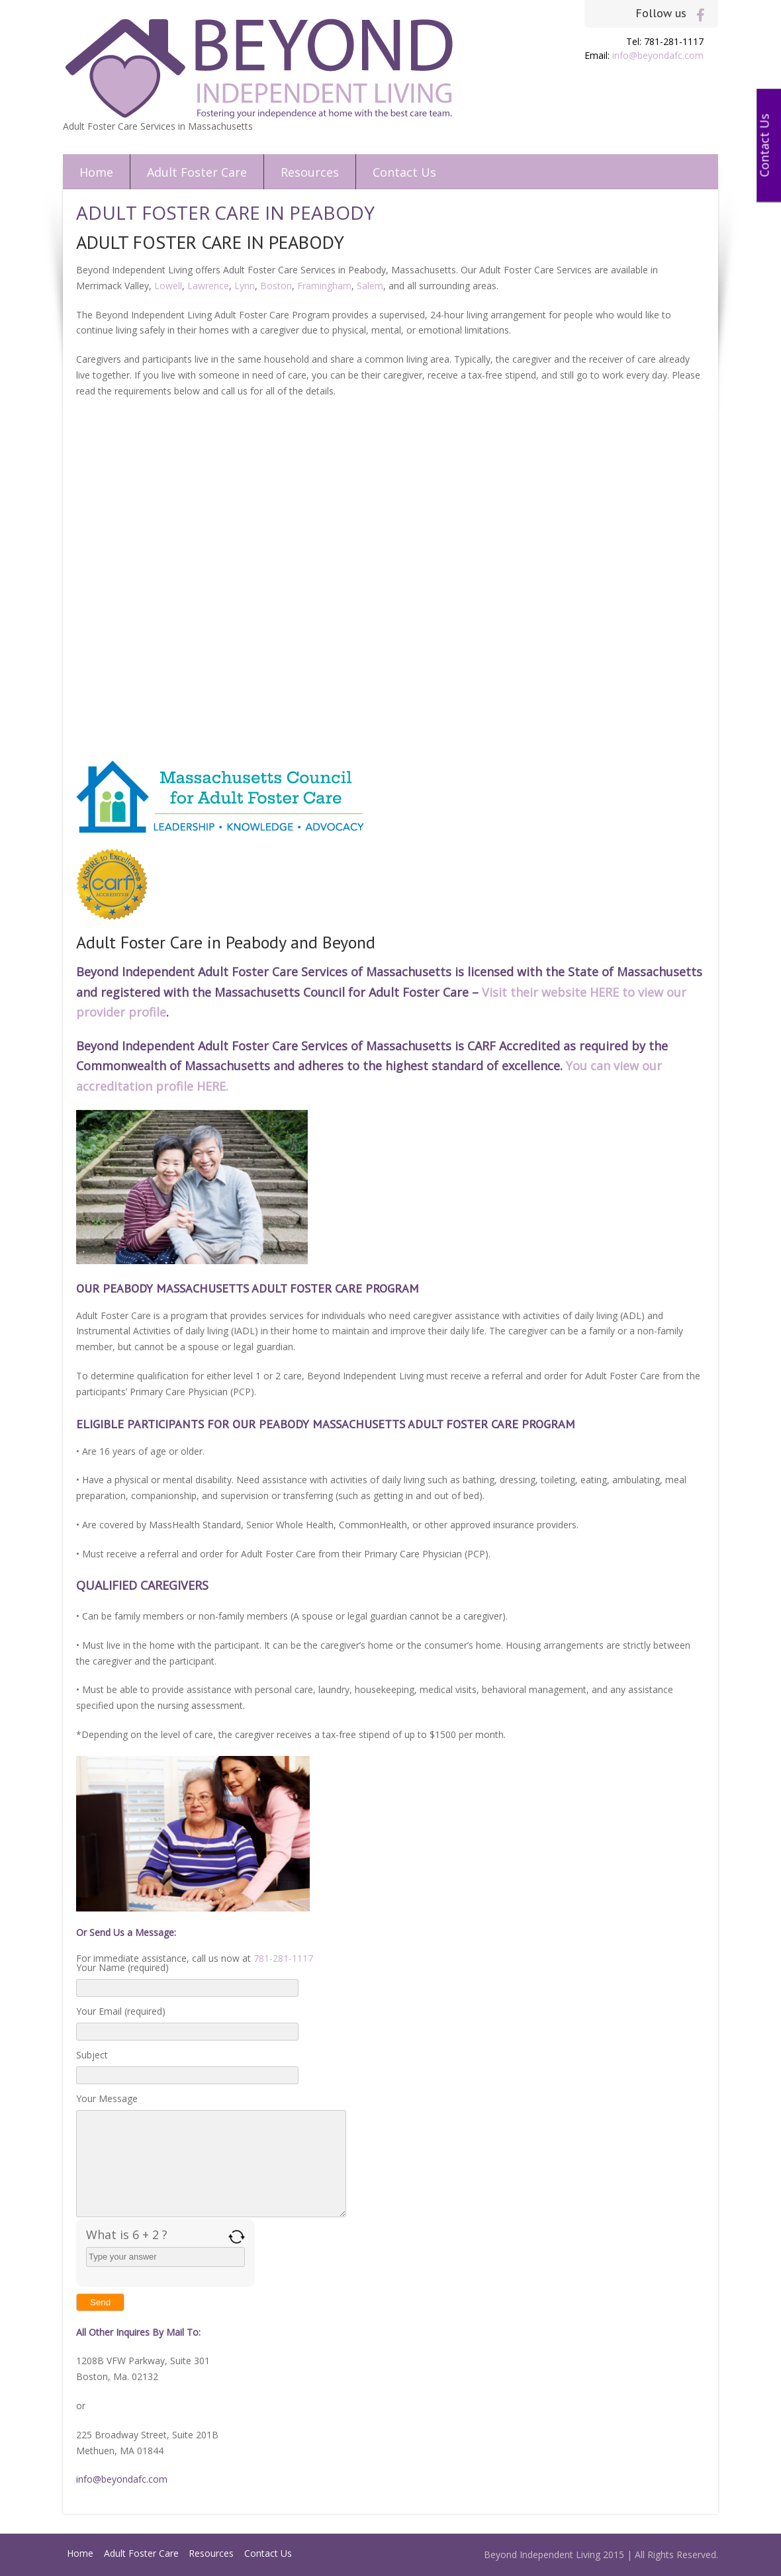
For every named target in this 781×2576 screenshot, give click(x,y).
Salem (370, 285)
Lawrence (208, 285)
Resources (310, 172)
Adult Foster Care (197, 172)
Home (96, 172)
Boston (276, 285)
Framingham (324, 285)
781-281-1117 (283, 1958)
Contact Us (404, 172)
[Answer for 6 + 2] (165, 2257)
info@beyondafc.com (658, 55)
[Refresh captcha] (236, 2237)
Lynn (244, 285)
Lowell (168, 285)
